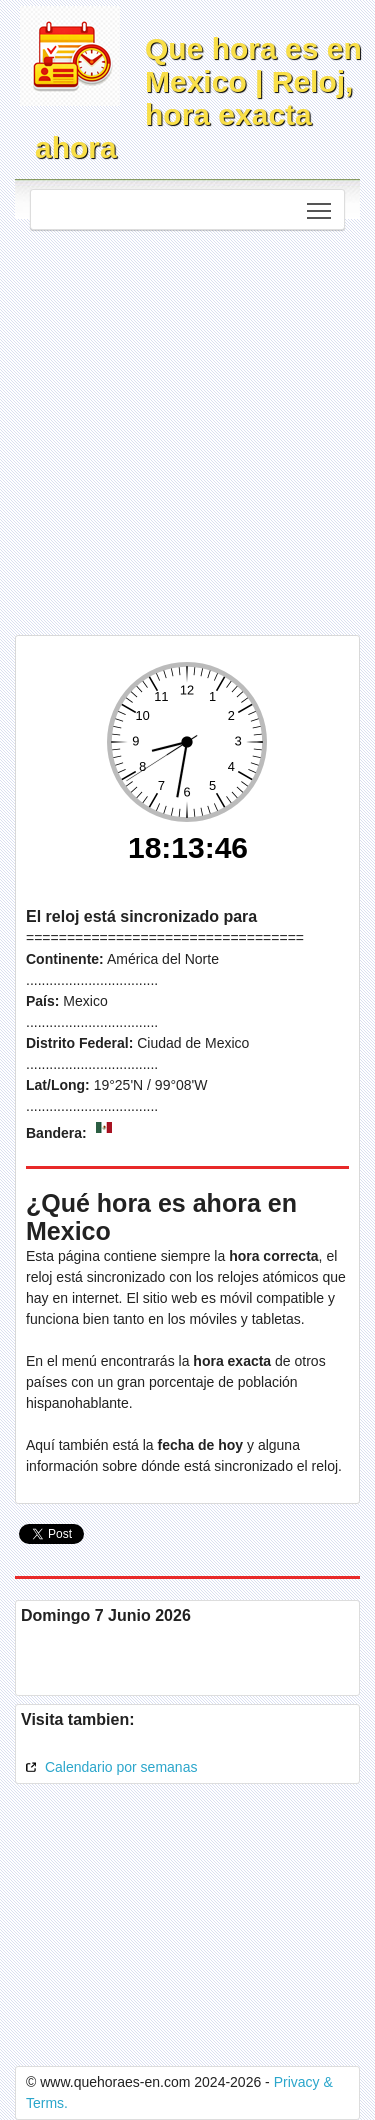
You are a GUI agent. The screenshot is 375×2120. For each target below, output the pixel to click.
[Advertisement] (187, 427)
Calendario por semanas (109, 1767)
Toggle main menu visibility (320, 205)
